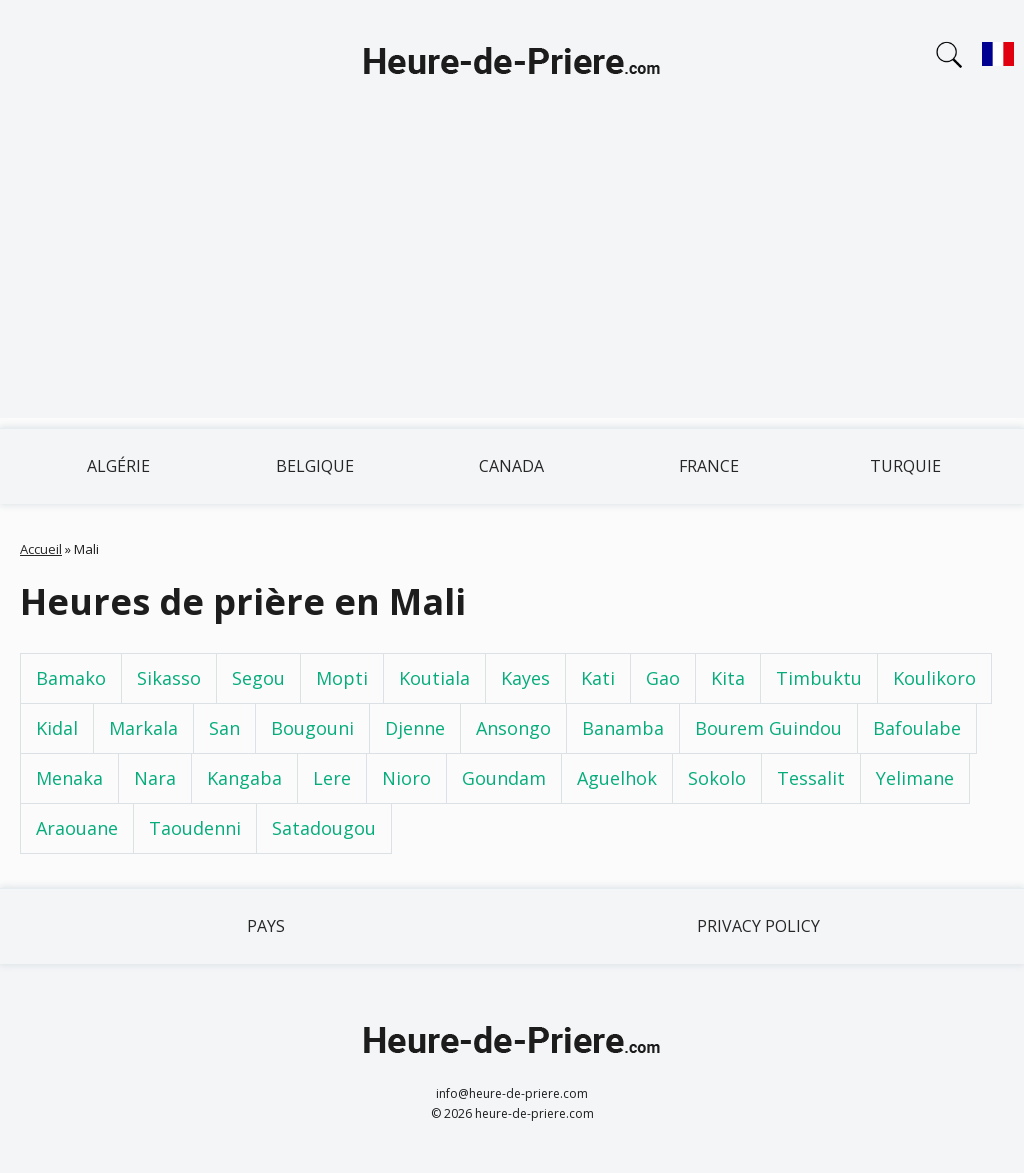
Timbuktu (819, 678)
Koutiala (434, 678)
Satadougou (324, 828)
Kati (598, 678)
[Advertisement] (512, 278)
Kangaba (244, 778)
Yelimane (915, 778)
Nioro (406, 778)
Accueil (41, 549)
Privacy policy (758, 926)
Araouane (77, 828)
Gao (663, 678)
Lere (332, 778)
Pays (266, 926)
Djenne (415, 728)
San (224, 728)
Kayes (525, 678)
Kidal (57, 728)
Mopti (342, 678)
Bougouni (312, 728)
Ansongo (513, 728)
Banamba (623, 728)
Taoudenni (195, 828)
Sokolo (717, 778)
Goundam (504, 778)
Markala (143, 728)
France (709, 466)
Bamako (71, 678)
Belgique (315, 466)
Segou (258, 678)
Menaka (69, 778)
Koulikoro (934, 678)
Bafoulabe (917, 728)
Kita (728, 678)
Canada (511, 466)
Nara (155, 778)
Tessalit (811, 778)
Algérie (118, 466)
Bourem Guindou (768, 728)
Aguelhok (617, 778)
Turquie (905, 466)
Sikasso (169, 678)
